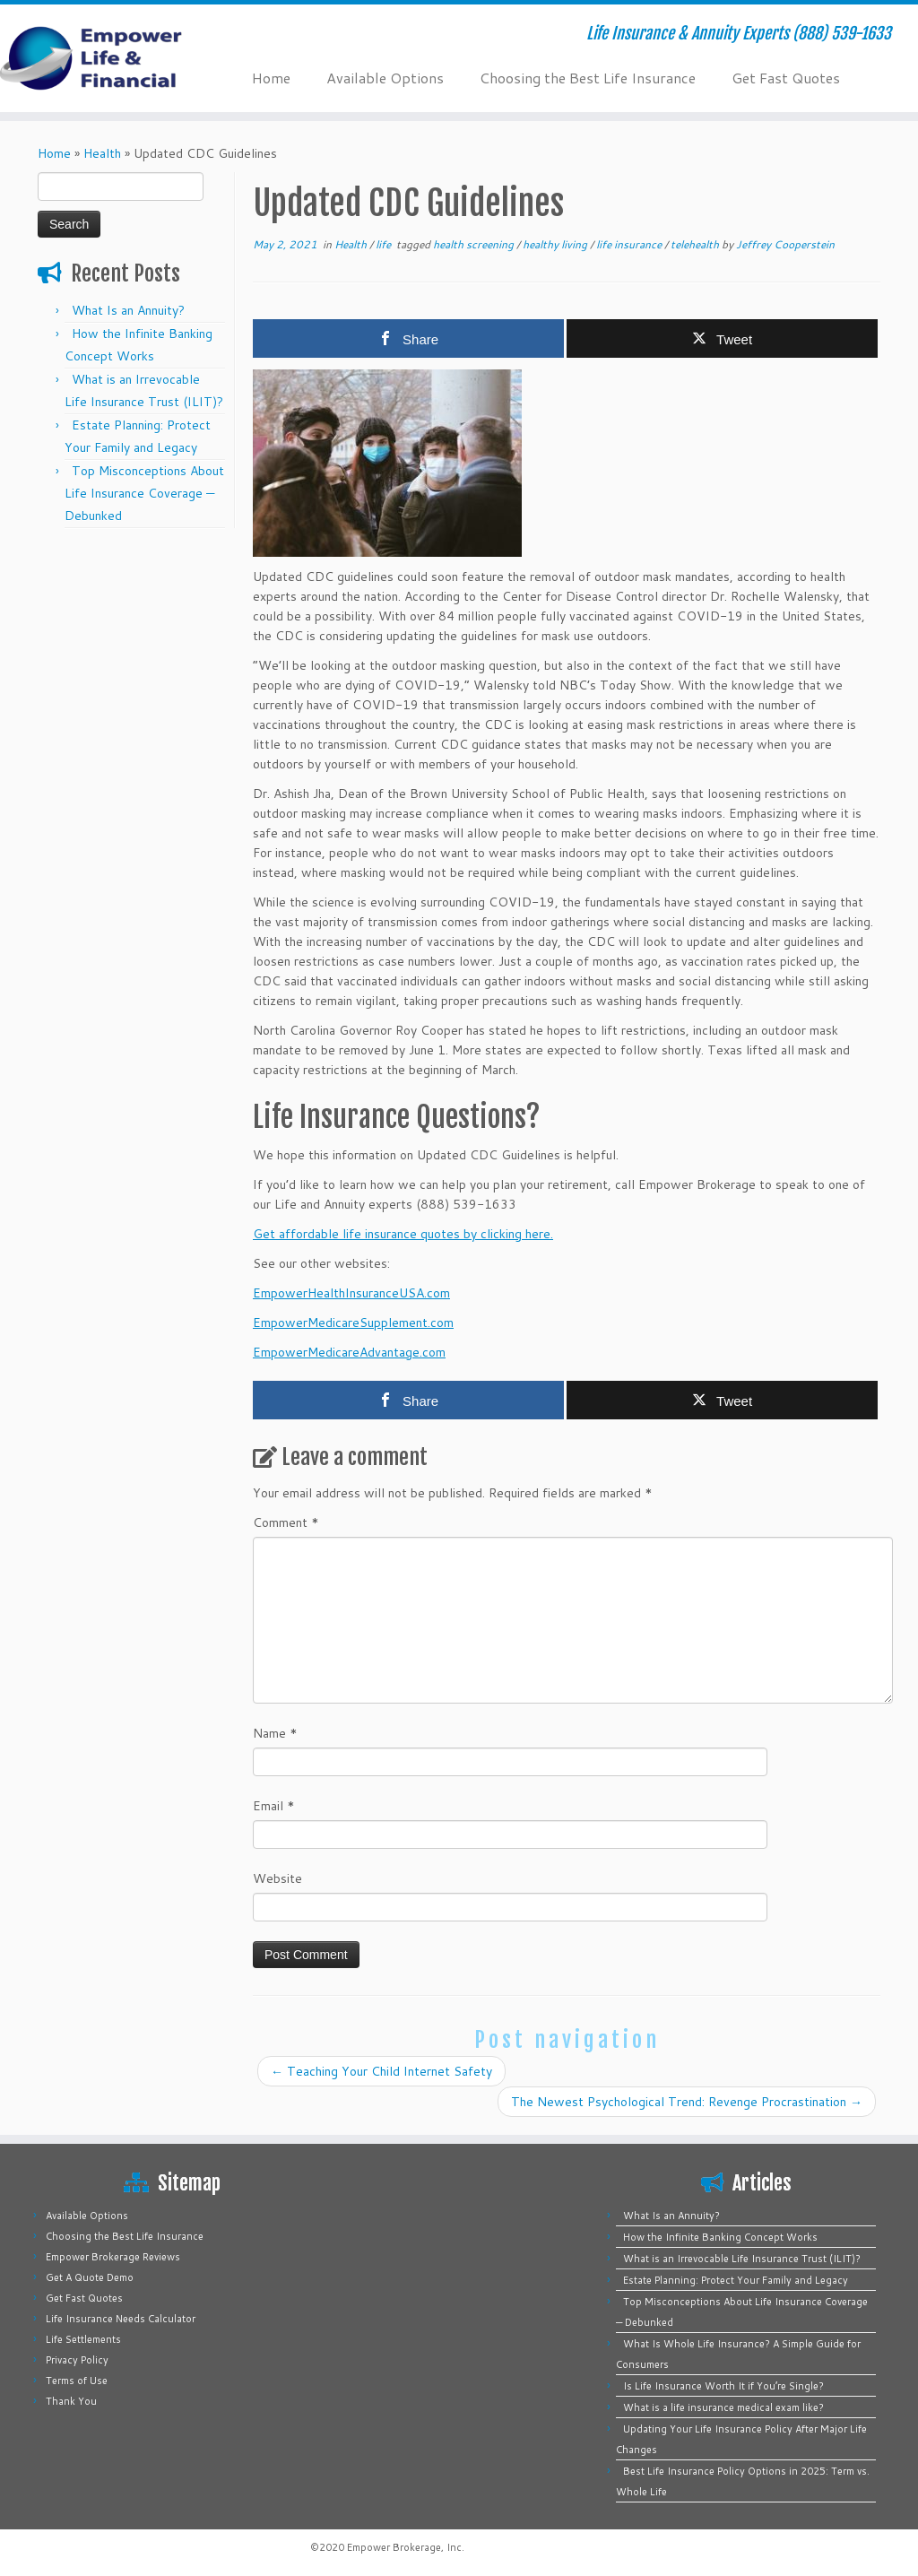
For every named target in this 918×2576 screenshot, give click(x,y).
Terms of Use (77, 2380)
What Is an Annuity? (128, 310)
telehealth (696, 244)
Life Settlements (83, 2339)
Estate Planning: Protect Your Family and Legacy (735, 2280)
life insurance (630, 244)
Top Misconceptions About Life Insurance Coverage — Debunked (144, 493)
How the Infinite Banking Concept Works (720, 2237)
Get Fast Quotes (786, 77)
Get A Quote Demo (90, 2277)
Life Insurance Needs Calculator (120, 2318)
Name (275, 1733)
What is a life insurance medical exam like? (723, 2407)
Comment (286, 1522)
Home (271, 77)
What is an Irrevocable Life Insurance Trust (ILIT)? (742, 2258)
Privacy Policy (77, 2360)
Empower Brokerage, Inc (404, 2547)
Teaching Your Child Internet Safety (381, 2071)
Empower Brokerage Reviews (113, 2257)
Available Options (385, 77)
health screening (474, 244)
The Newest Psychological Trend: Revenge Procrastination (686, 2102)
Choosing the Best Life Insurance (588, 77)
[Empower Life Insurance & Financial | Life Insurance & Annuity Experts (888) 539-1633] (107, 58)
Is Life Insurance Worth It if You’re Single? (723, 2386)
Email (274, 1806)
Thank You (71, 2401)
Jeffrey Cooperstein (785, 244)
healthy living (556, 244)
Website (277, 1878)
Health (102, 153)
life (385, 244)
